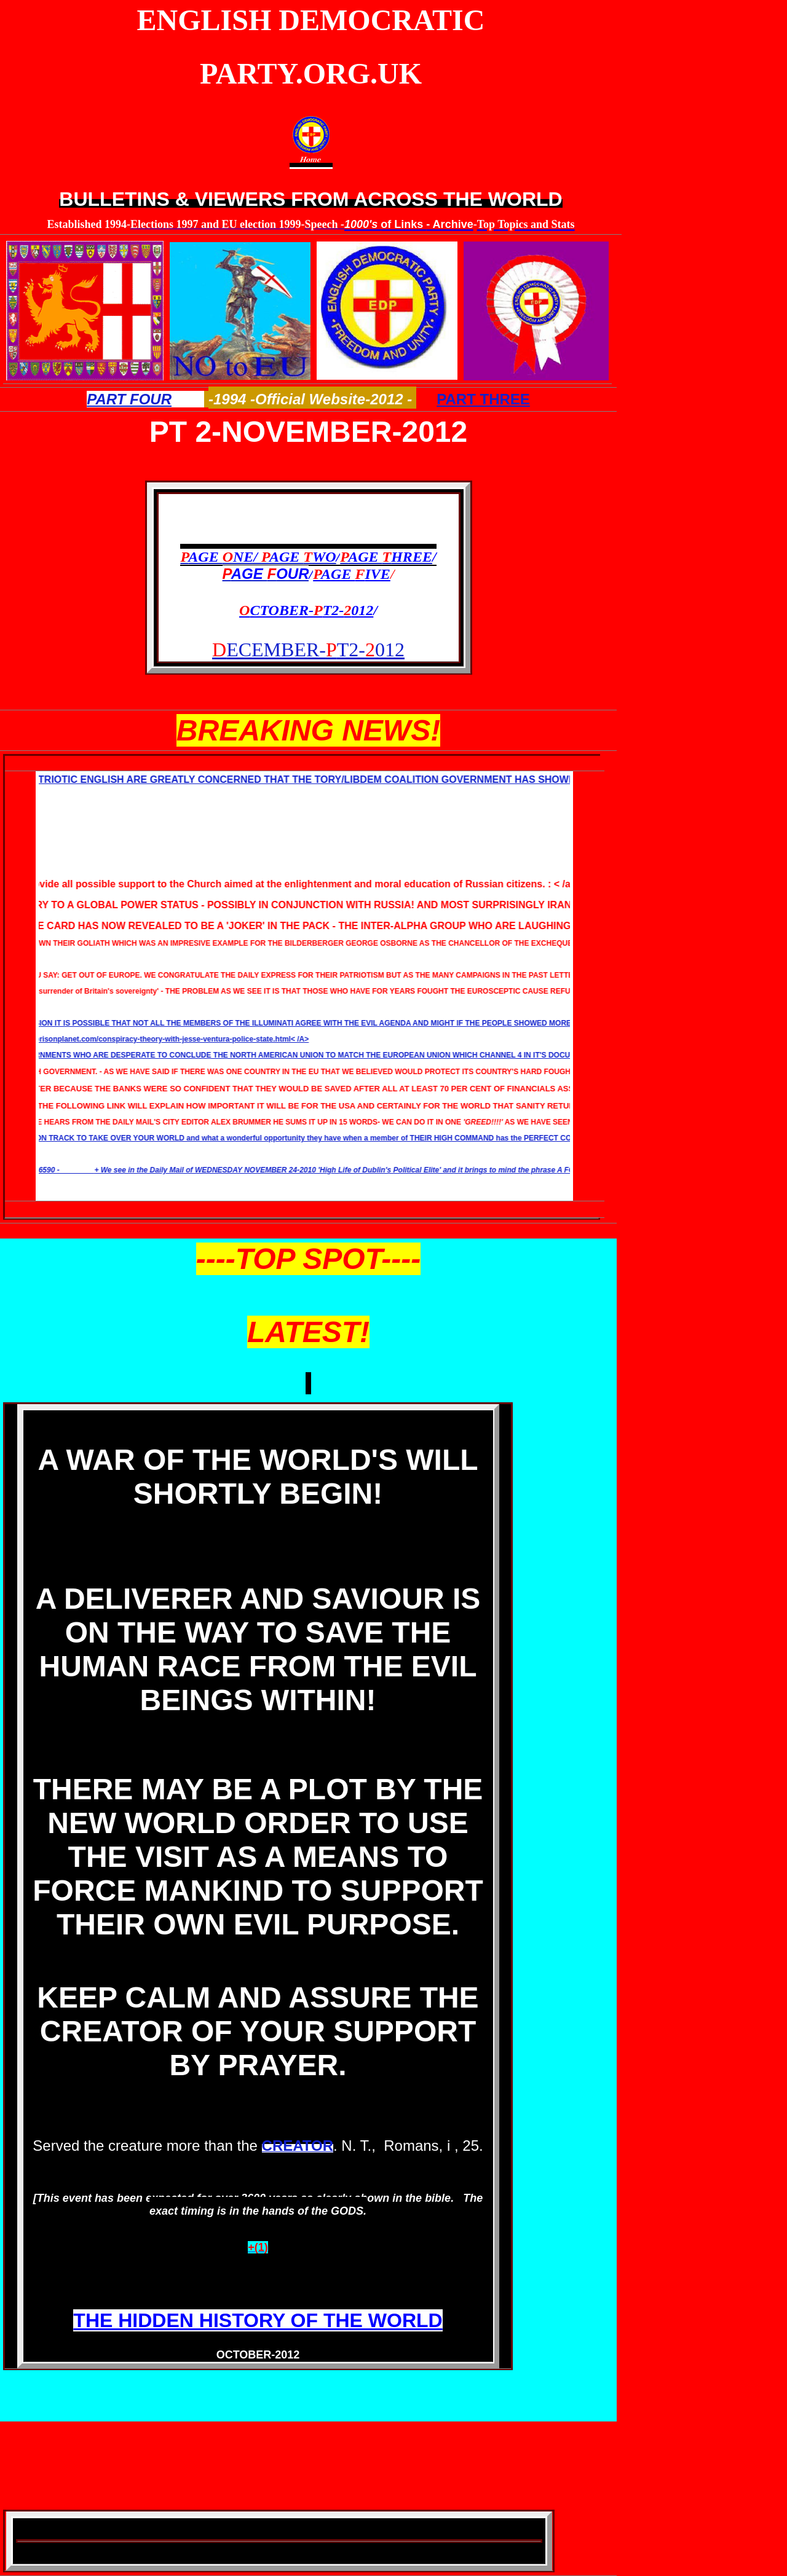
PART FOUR (129, 399)
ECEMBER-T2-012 (308, 649)
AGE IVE (351, 574)
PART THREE (483, 399)
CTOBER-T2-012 (306, 610)
